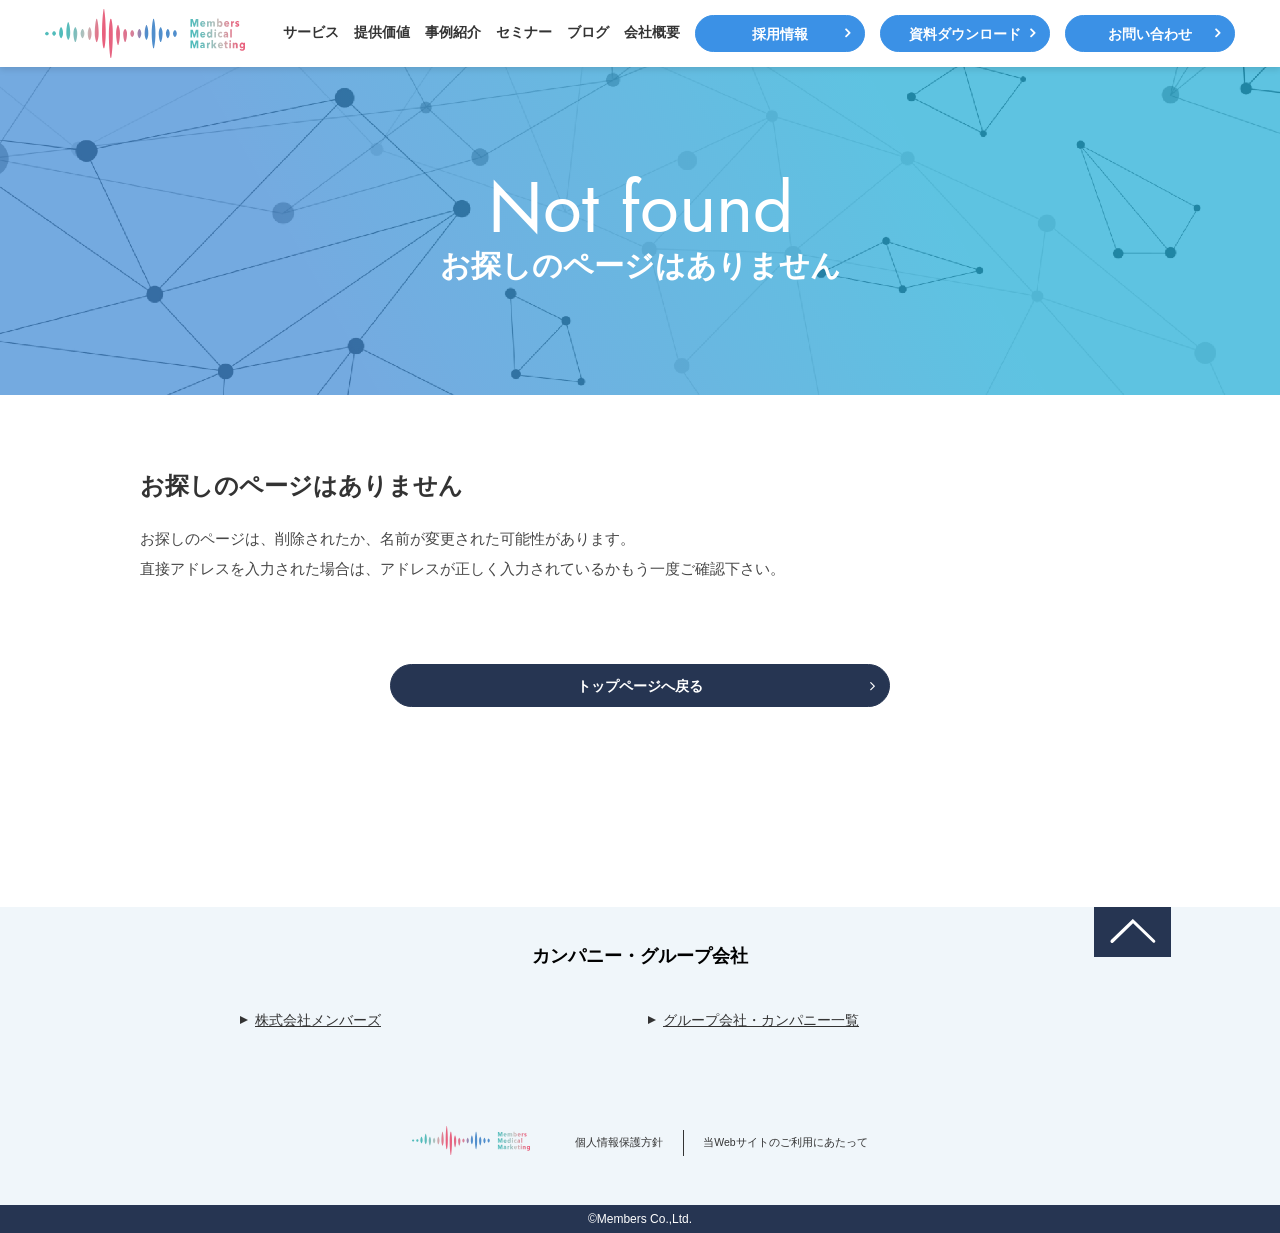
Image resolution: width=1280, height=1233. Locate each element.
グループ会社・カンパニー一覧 (761, 1020)
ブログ (588, 32)
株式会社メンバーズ (318, 1020)
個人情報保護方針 (619, 1142)
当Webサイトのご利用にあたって (785, 1142)
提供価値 (382, 32)
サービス (311, 32)
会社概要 (652, 32)
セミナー (524, 32)
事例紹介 (453, 32)
